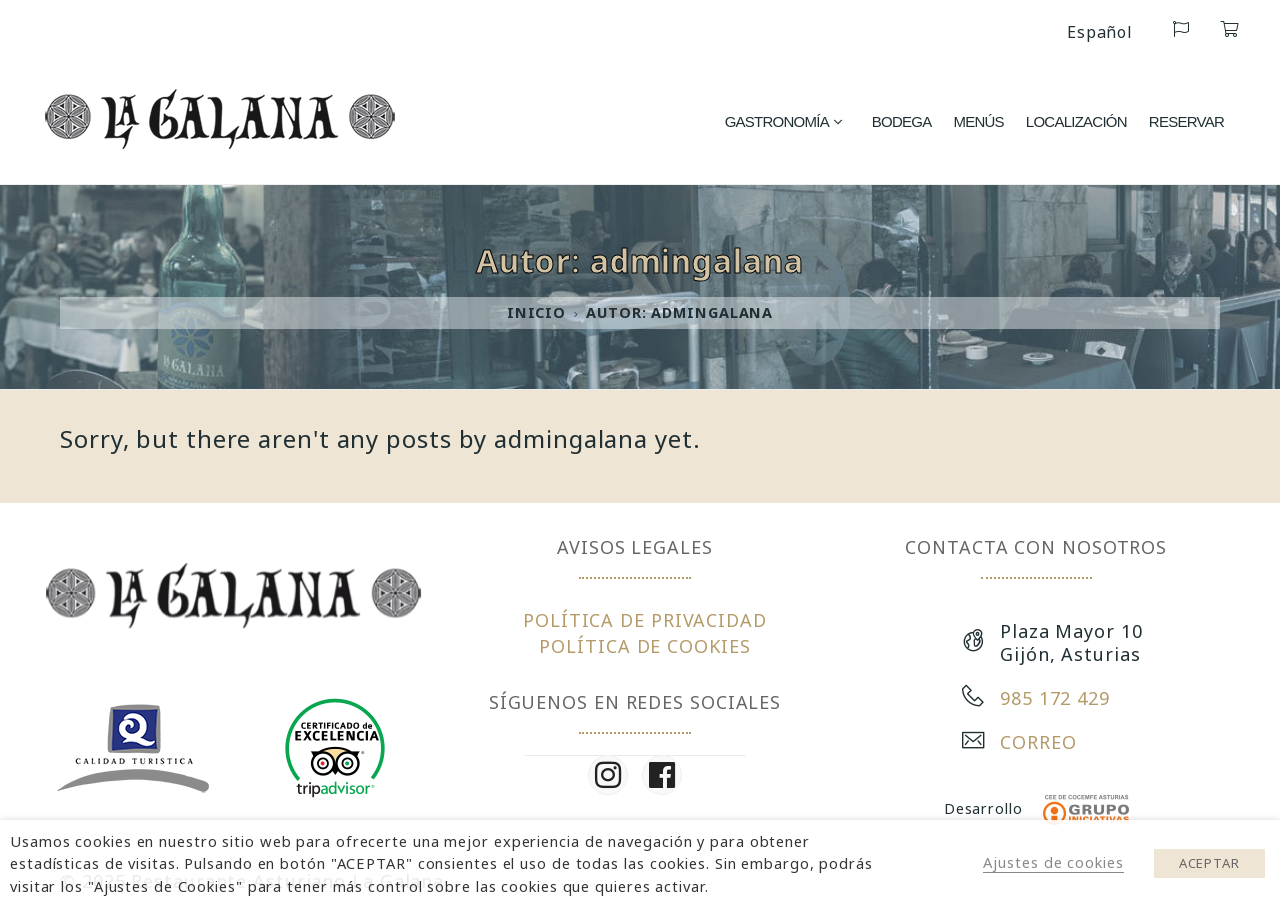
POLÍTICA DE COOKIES (644, 646)
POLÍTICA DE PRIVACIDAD (645, 620)
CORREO (1038, 742)
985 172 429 (1055, 698)
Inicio (536, 312)
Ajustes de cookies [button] (1053, 862)
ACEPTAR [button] (1209, 863)
